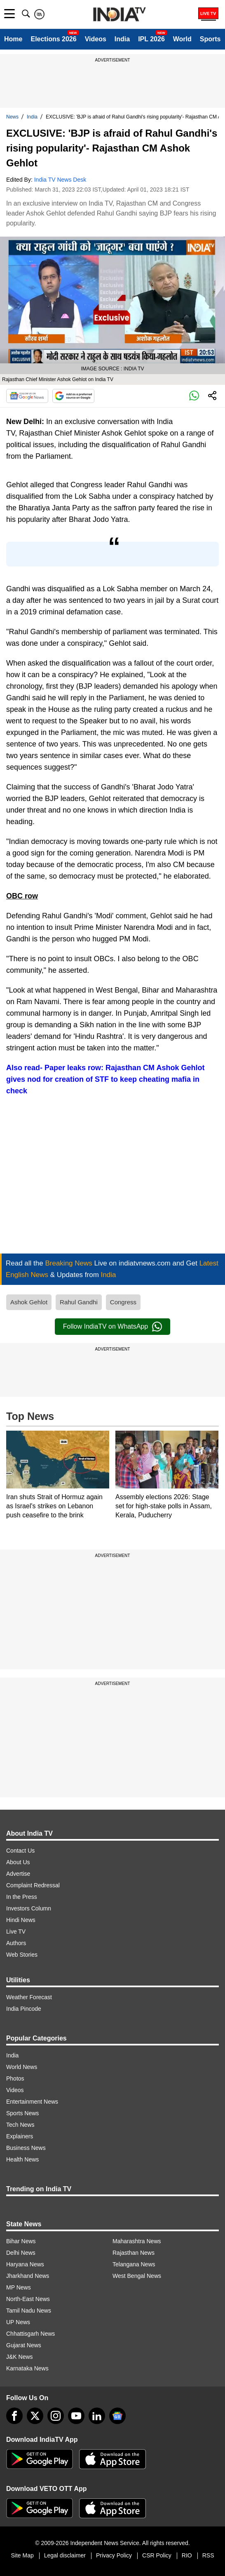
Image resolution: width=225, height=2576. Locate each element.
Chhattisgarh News (30, 2333)
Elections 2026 (53, 39)
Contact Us (20, 1850)
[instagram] (55, 2416)
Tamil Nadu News (28, 2310)
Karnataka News (27, 2368)
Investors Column (28, 1908)
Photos (15, 2078)
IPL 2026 (151, 39)
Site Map (22, 2555)
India (122, 39)
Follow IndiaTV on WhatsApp (112, 1327)
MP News (18, 2287)
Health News (22, 2159)
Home (13, 39)
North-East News (28, 2299)
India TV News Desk (60, 179)
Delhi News (20, 2252)
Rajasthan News (133, 2252)
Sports (210, 39)
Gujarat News (23, 2345)
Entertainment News (32, 2101)
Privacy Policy (114, 2555)
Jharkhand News (27, 2276)
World (182, 39)
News (12, 117)
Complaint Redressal (33, 1885)
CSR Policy (156, 2555)
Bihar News (21, 2241)
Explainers (19, 2136)
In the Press (21, 1896)
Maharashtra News (136, 2241)
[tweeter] (35, 2416)
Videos (95, 39)
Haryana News (25, 2264)
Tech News (20, 2124)
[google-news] (117, 2416)
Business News (26, 2148)
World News (21, 2067)
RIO (187, 2555)
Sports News (22, 2113)
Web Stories (22, 1954)
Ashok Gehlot (28, 1302)
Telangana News (133, 2264)
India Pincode (23, 2008)
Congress (123, 1302)
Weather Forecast (29, 1997)
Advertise (18, 1873)
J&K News (19, 2356)
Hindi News (20, 1920)
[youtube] (76, 2416)
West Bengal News (136, 2276)
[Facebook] (14, 2416)
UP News (18, 2322)
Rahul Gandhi (79, 1302)
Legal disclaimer (65, 2555)
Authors (16, 1943)
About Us (18, 1862)
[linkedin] (97, 2416)
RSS (208, 2555)
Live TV (16, 1931)
